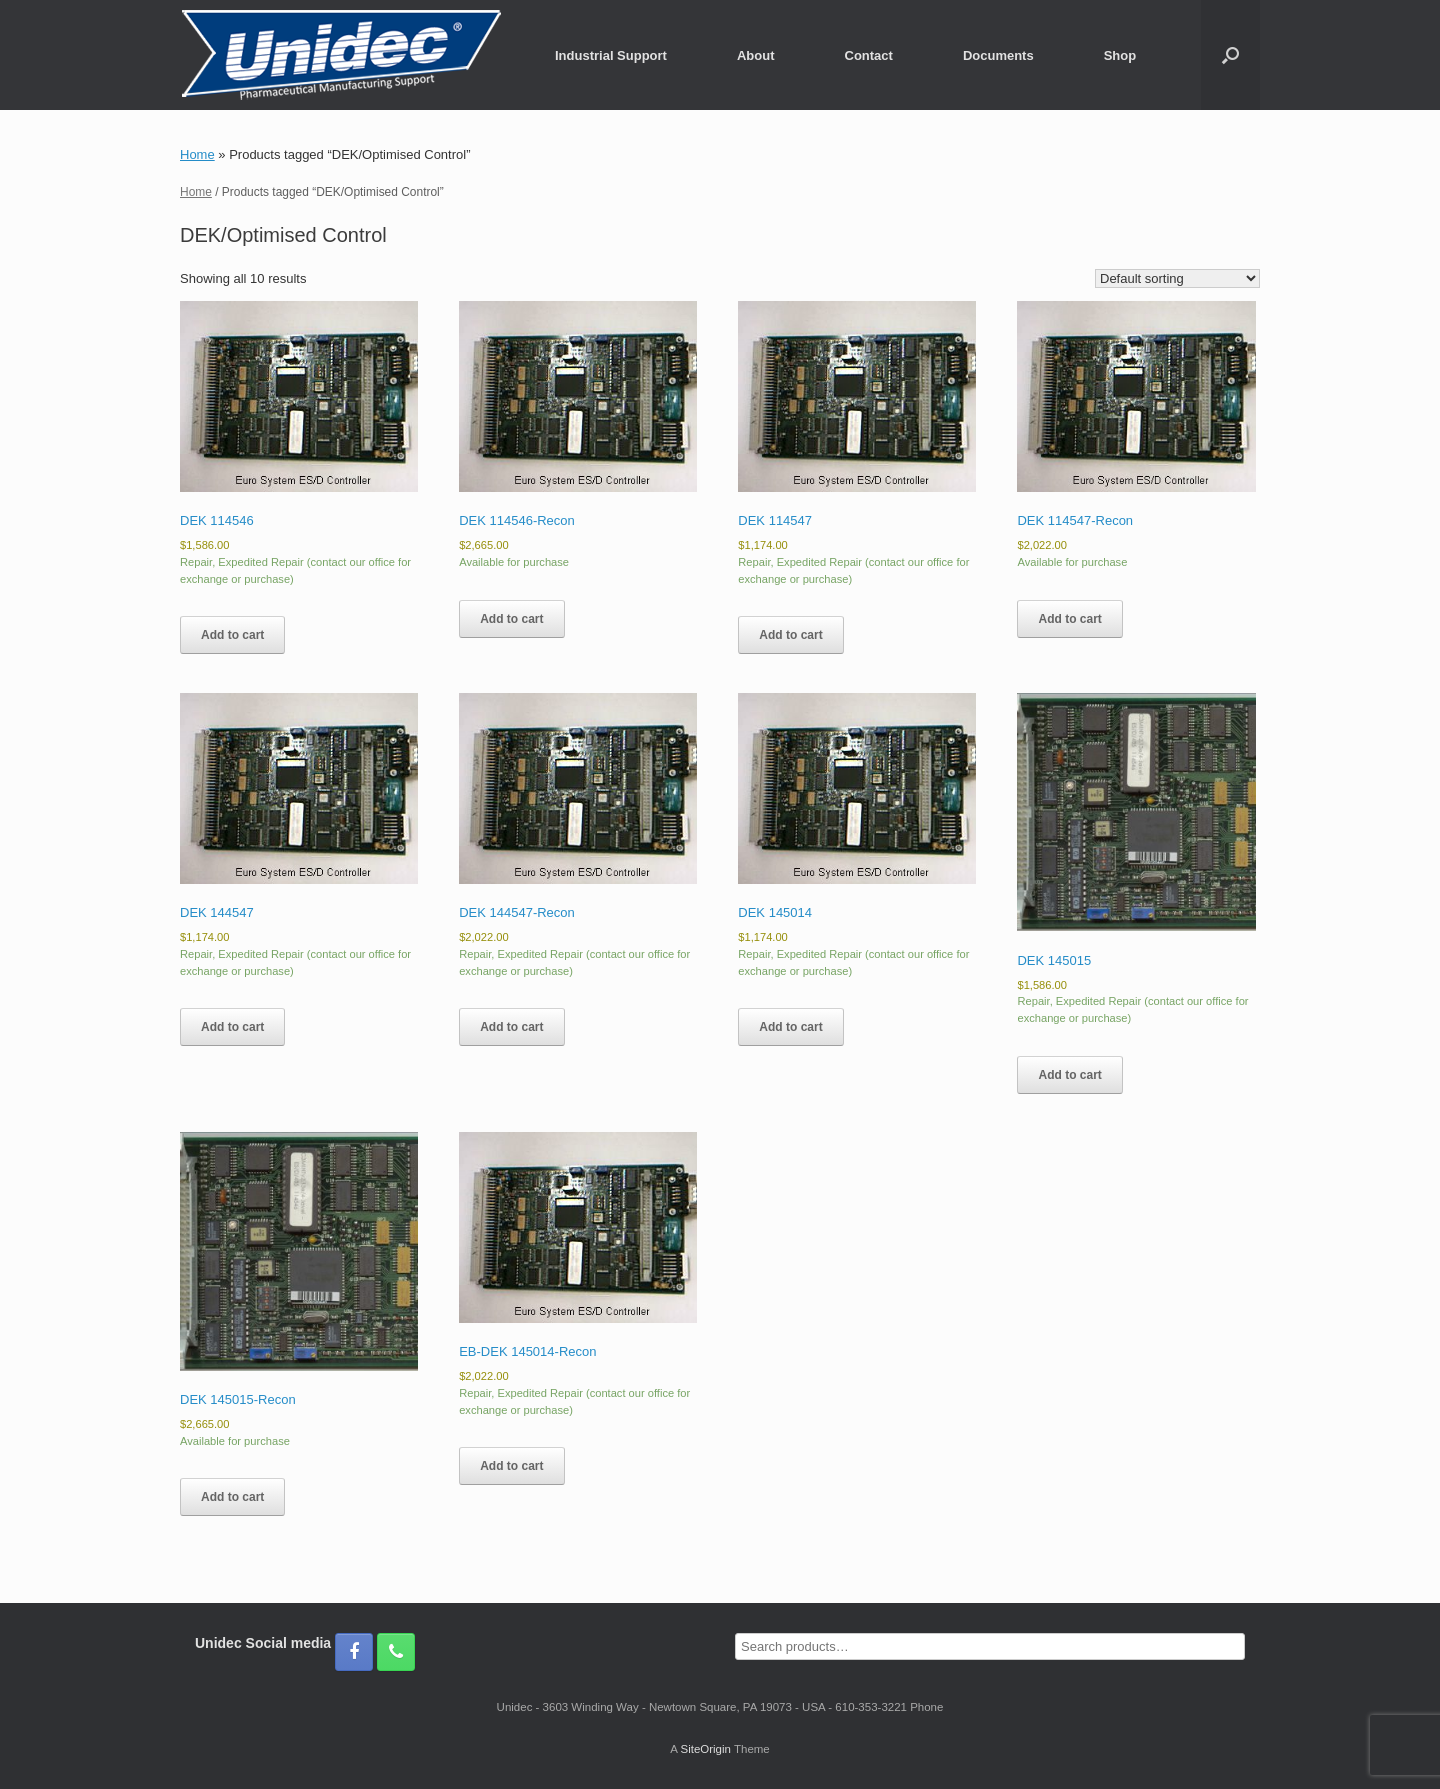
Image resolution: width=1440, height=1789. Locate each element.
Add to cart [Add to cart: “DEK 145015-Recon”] (232, 1497)
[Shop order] (1177, 278)
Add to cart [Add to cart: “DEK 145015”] (1069, 1075)
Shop (1120, 55)
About (756, 55)
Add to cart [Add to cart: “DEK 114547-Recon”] (1069, 619)
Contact (869, 55)
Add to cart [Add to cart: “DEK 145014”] (790, 1027)
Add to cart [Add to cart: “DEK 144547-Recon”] (511, 1027)
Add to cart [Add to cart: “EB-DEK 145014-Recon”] (511, 1466)
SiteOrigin (705, 1749)
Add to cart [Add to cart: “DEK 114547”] (790, 635)
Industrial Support (611, 55)
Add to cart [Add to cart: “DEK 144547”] (232, 1027)
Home (197, 154)
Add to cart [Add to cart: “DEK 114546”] (232, 635)
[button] (1230, 55)
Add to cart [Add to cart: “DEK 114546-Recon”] (511, 619)
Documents (998, 55)
